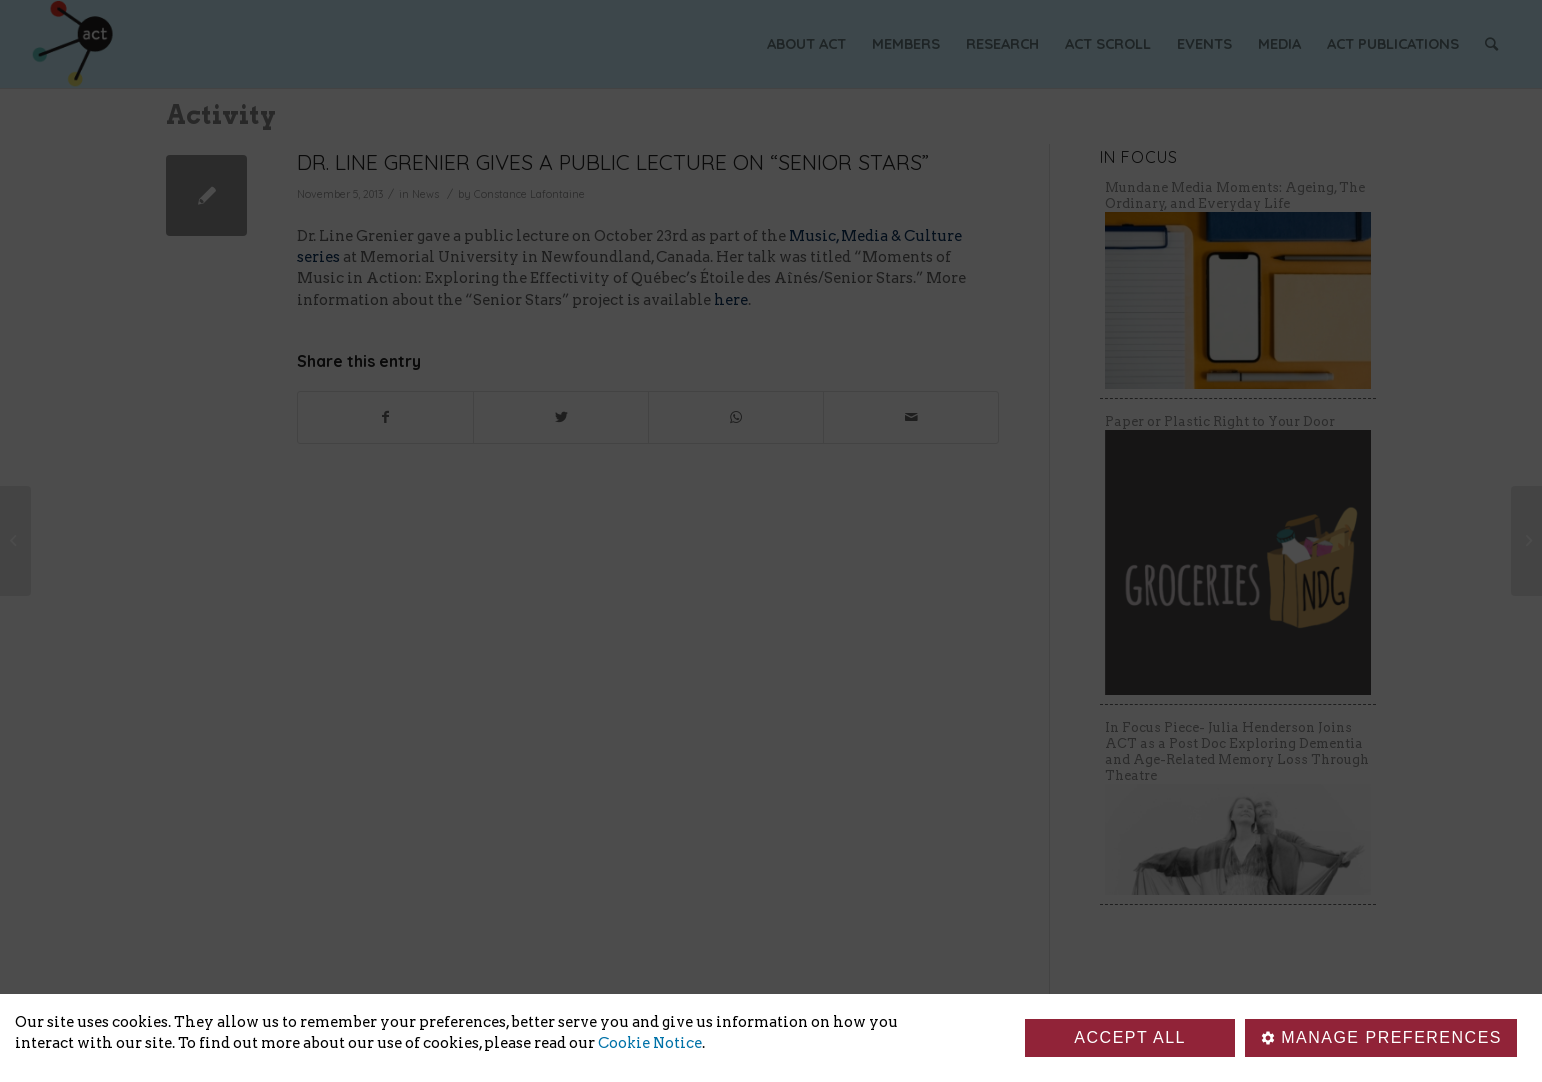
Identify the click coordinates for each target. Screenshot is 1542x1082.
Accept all (1130, 1037)
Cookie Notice (650, 1043)
